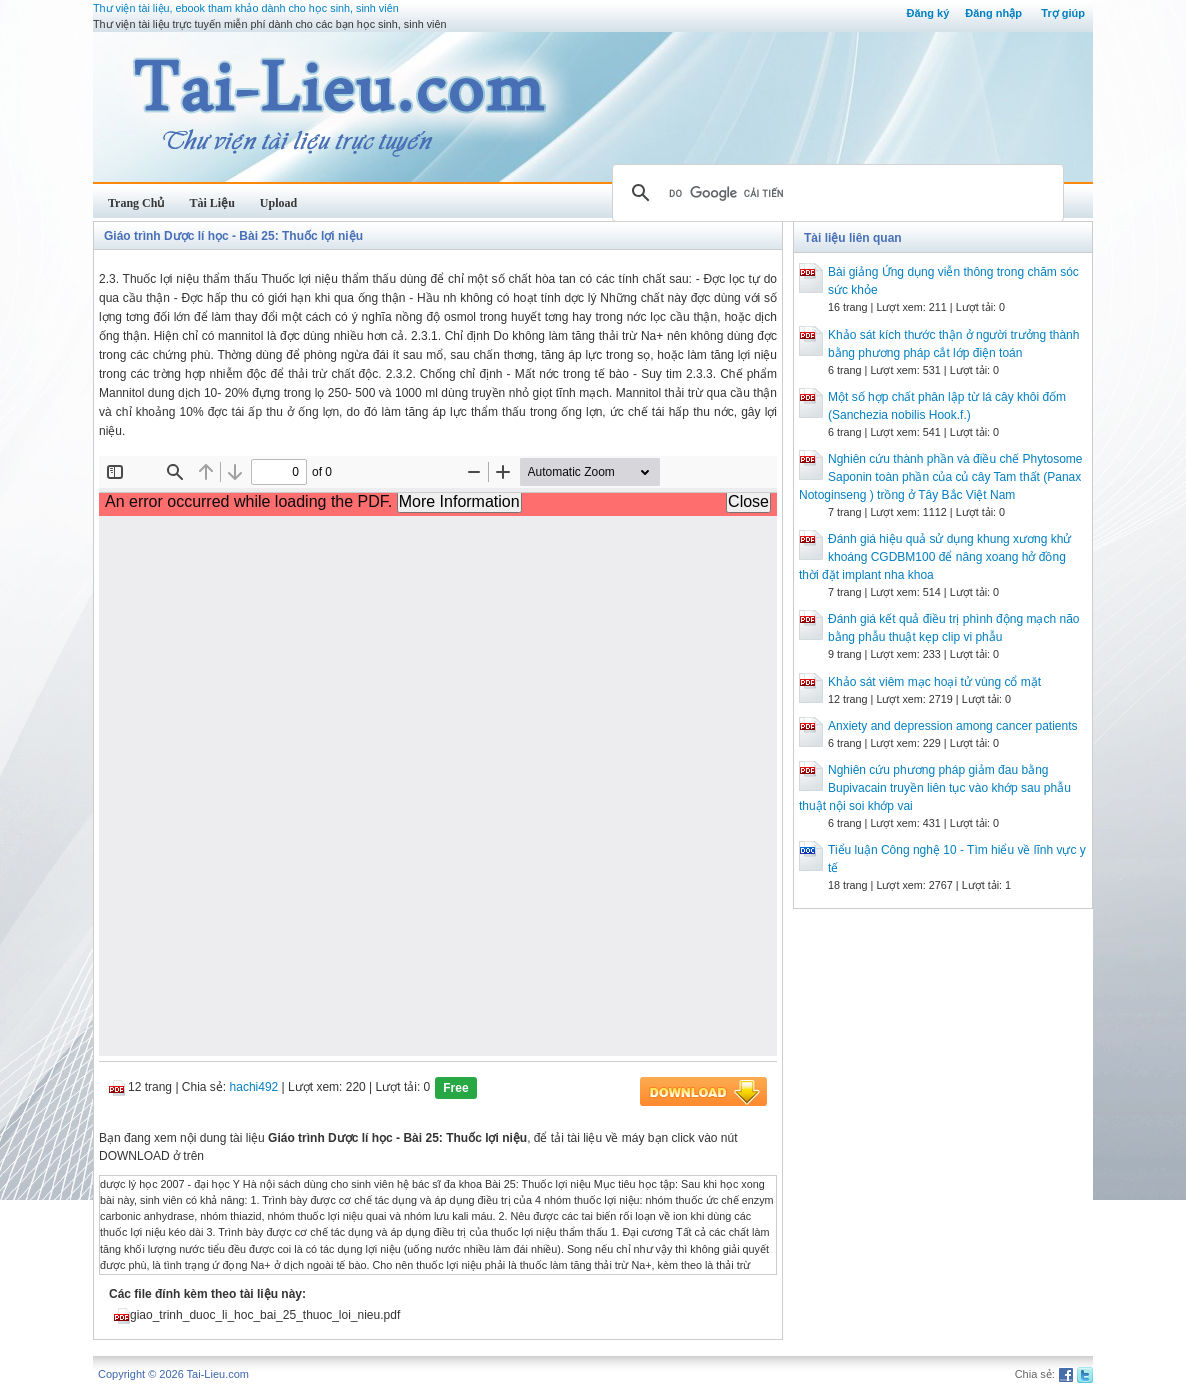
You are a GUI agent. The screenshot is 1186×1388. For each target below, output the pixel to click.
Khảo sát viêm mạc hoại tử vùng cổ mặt (934, 682)
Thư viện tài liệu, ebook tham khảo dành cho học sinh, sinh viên (246, 8)
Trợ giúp (1063, 13)
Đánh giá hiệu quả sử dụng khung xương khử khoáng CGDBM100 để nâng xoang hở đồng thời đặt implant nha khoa (935, 557)
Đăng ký (927, 13)
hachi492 (254, 1087)
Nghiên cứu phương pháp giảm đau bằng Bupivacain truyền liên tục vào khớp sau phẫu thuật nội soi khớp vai (935, 788)
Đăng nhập (993, 13)
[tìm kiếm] (835, 193)
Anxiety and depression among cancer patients (953, 726)
